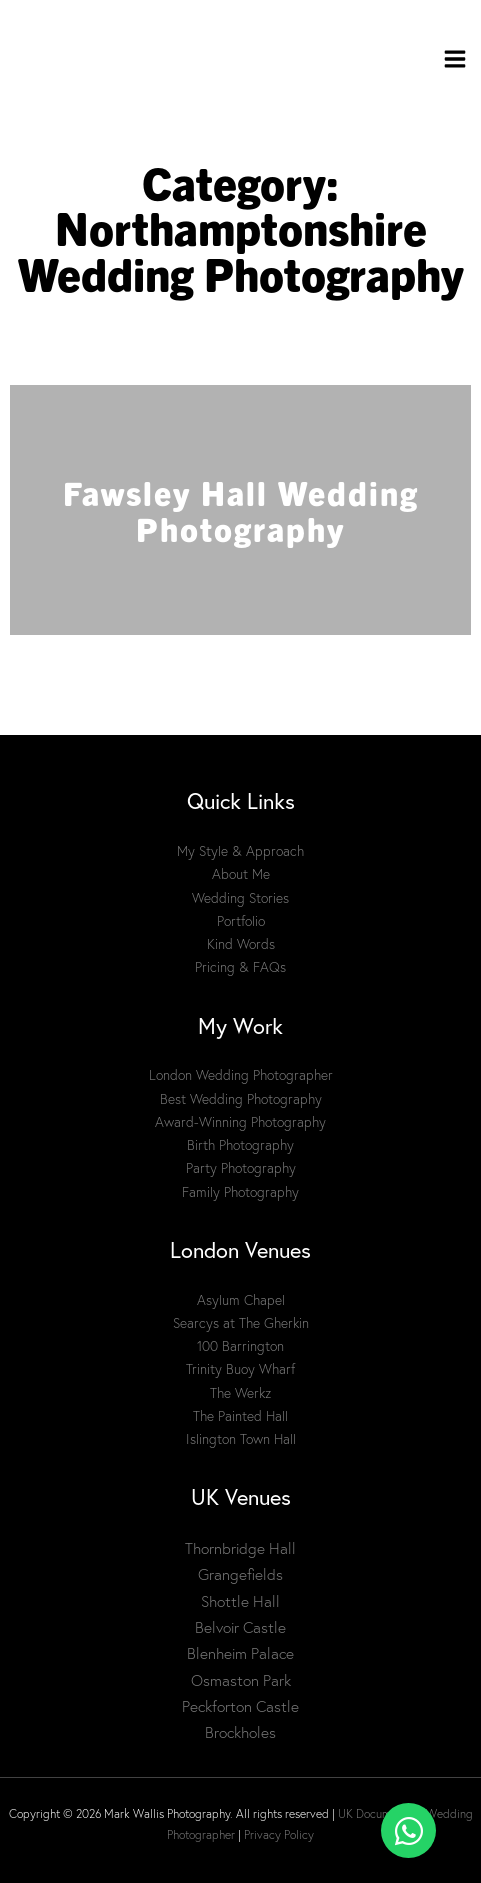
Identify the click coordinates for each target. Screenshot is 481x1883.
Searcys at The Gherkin (241, 1323)
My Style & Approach (240, 851)
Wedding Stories (240, 898)
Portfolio (241, 921)
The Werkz (240, 1393)
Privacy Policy (279, 1834)
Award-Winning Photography (240, 1122)
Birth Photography (240, 1145)
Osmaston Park (241, 1680)
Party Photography (241, 1168)
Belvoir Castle (240, 1627)
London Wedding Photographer (241, 1075)
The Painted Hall (240, 1416)
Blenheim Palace (240, 1653)
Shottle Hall (240, 1601)
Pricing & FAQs (240, 967)
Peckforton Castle (240, 1706)
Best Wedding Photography (241, 1099)
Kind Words (241, 944)
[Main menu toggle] (455, 59)
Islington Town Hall (241, 1439)
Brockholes (240, 1732)
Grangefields (240, 1574)
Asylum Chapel (241, 1300)
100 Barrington (240, 1346)
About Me (241, 874)
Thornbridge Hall (240, 1548)
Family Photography (240, 1192)
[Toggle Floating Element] (408, 1830)
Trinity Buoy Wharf (240, 1369)
